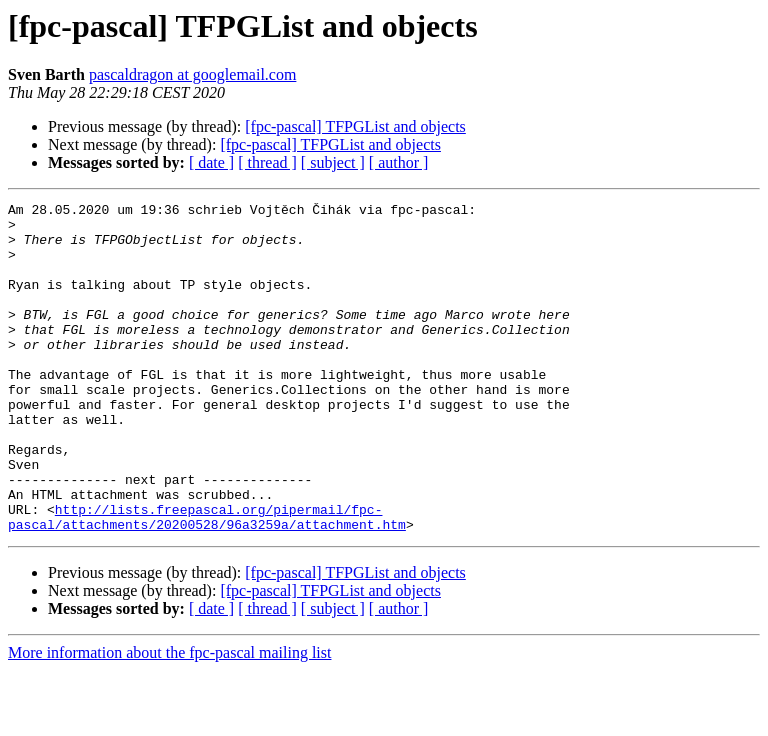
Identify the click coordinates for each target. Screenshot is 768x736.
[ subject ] (333, 162)
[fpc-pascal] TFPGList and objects (355, 126)
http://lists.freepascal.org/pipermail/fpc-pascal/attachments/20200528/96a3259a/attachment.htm (207, 581)
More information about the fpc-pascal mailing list (169, 718)
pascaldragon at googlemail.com (192, 74)
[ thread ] (267, 162)
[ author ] (399, 162)
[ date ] (211, 162)
